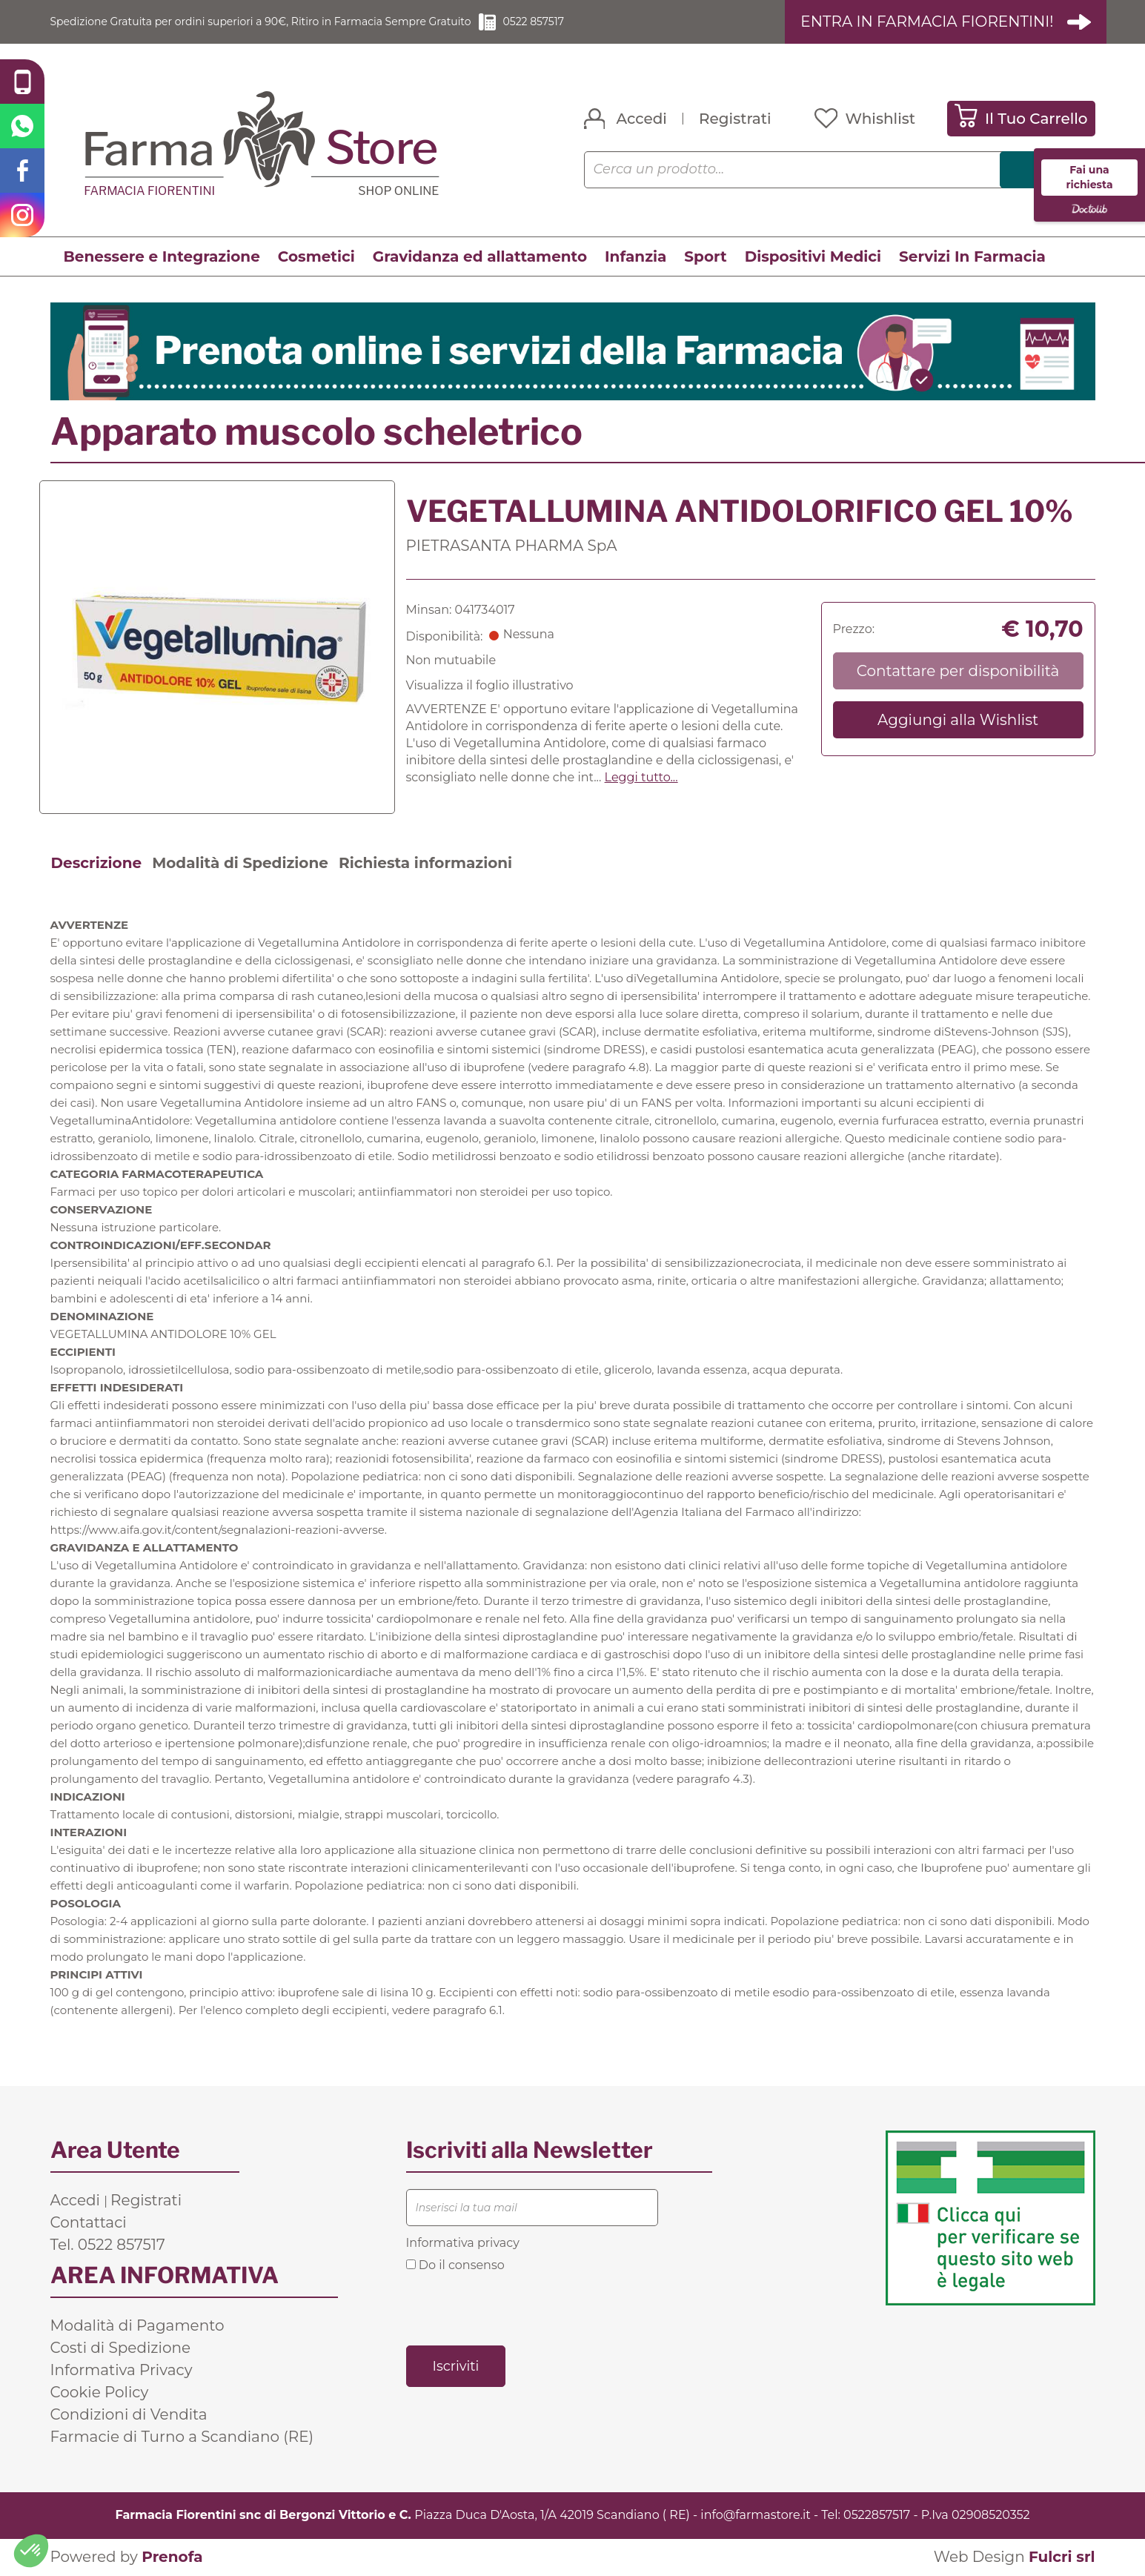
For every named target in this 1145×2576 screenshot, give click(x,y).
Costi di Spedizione (120, 2348)
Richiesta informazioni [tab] (425, 864)
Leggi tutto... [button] (641, 778)
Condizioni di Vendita (129, 2415)
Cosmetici (316, 257)
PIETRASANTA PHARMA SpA (511, 546)
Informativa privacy (463, 2243)
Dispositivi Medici (813, 257)
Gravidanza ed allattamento (480, 257)
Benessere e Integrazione (162, 257)
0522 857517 (598, 22)
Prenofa (172, 2557)
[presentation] (518, 2308)
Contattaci (88, 2223)
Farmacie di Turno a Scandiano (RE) (182, 2437)
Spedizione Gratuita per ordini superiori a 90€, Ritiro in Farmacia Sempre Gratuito (291, 22)
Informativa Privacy (121, 2371)
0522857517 (876, 2516)
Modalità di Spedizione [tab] (240, 864)
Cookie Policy (99, 2393)
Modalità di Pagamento (137, 2326)
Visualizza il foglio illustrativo (490, 686)
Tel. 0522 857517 (107, 2245)
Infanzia (635, 257)
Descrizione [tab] (96, 864)
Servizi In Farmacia (972, 257)
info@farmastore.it (755, 2516)
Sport (705, 257)
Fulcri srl (1062, 2557)
